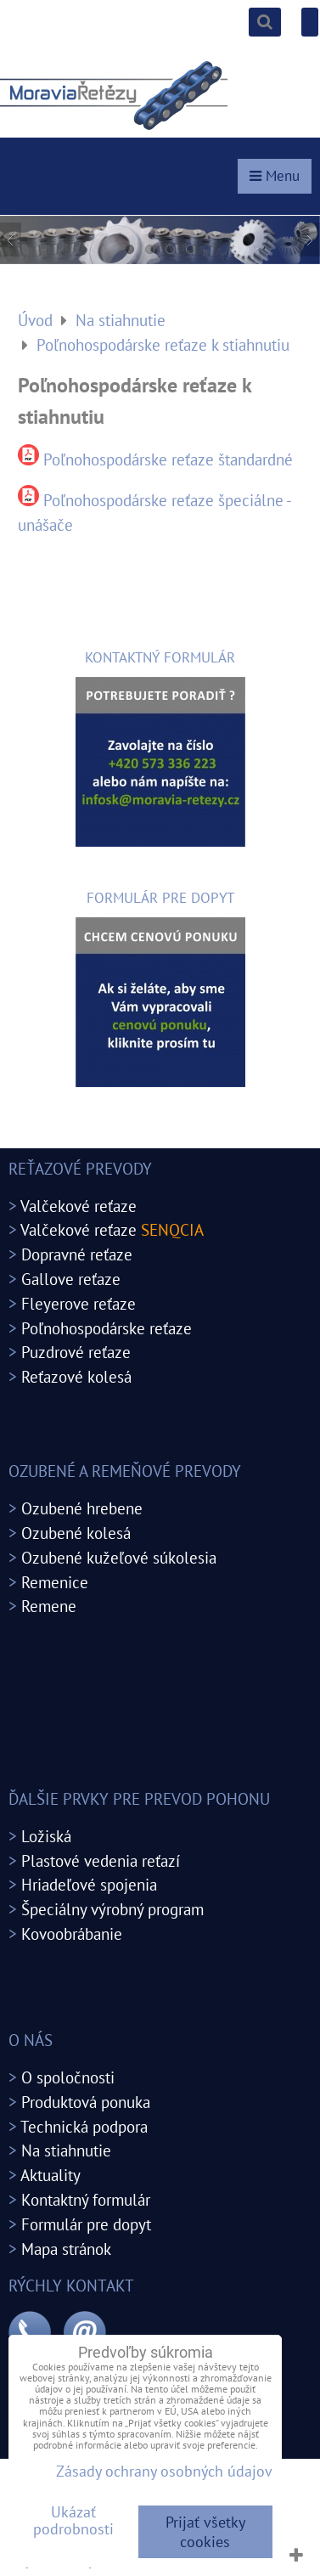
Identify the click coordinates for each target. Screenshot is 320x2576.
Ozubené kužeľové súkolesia (118, 1557)
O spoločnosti (68, 2077)
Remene (48, 1605)
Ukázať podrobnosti (73, 2521)
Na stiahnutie (66, 2150)
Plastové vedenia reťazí (100, 1860)
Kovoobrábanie (71, 1933)
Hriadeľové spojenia (89, 1884)
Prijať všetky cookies (205, 2531)
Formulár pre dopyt (86, 2224)
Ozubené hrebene (82, 1508)
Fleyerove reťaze (78, 1303)
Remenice (54, 1581)
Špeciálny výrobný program (112, 1908)
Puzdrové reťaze (76, 1351)
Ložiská (46, 1835)
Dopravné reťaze (76, 1254)
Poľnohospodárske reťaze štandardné (168, 459)
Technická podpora (84, 2126)
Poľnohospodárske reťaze (106, 1328)
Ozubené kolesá (76, 1532)
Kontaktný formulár (85, 2199)
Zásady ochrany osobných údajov (164, 2471)
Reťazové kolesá (76, 1376)
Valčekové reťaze (78, 1205)
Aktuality (50, 2174)
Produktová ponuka (85, 2101)
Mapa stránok (66, 2248)
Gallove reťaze (71, 1278)
